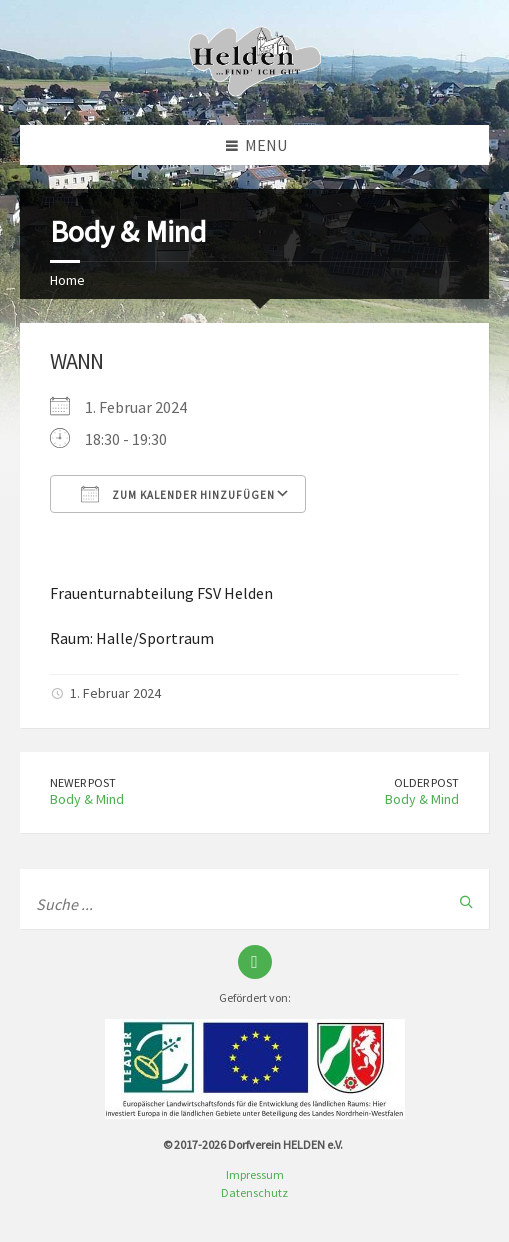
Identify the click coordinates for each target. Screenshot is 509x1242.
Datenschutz (254, 1192)
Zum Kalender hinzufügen (178, 494)
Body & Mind (87, 799)
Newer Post (83, 782)
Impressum (255, 1174)
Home (67, 280)
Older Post (426, 782)
